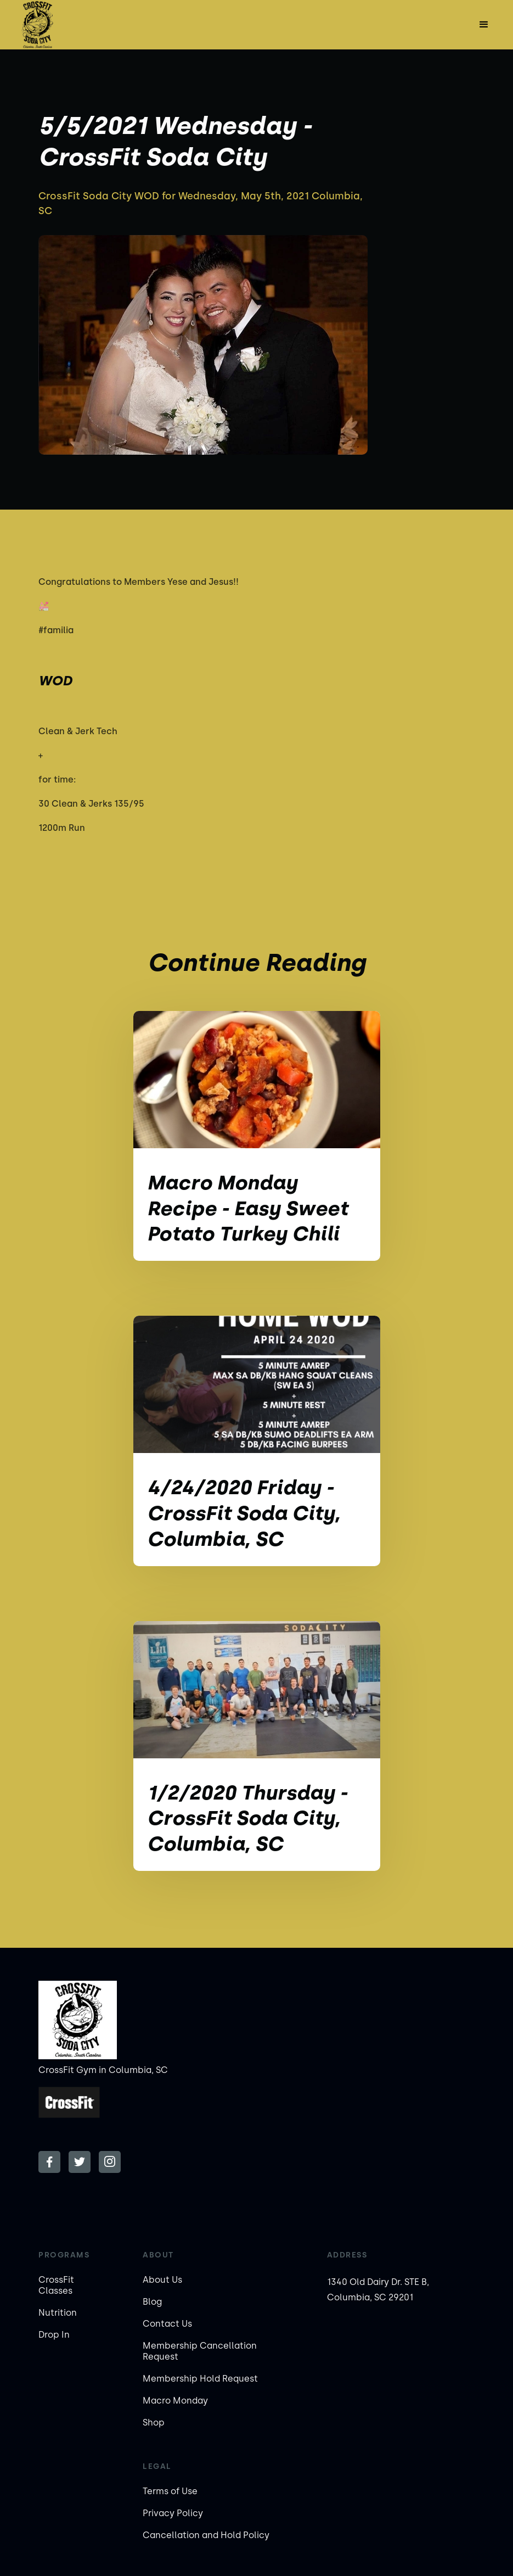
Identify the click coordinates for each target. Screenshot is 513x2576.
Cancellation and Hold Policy (206, 2535)
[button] (483, 24)
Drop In (54, 2334)
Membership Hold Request (200, 2378)
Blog (152, 2301)
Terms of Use (170, 2491)
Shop (154, 2422)
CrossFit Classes (56, 2285)
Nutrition (57, 2312)
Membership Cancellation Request (200, 2351)
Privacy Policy (173, 2513)
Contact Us (167, 2323)
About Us (162, 2280)
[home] (37, 24)
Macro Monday (175, 2400)
